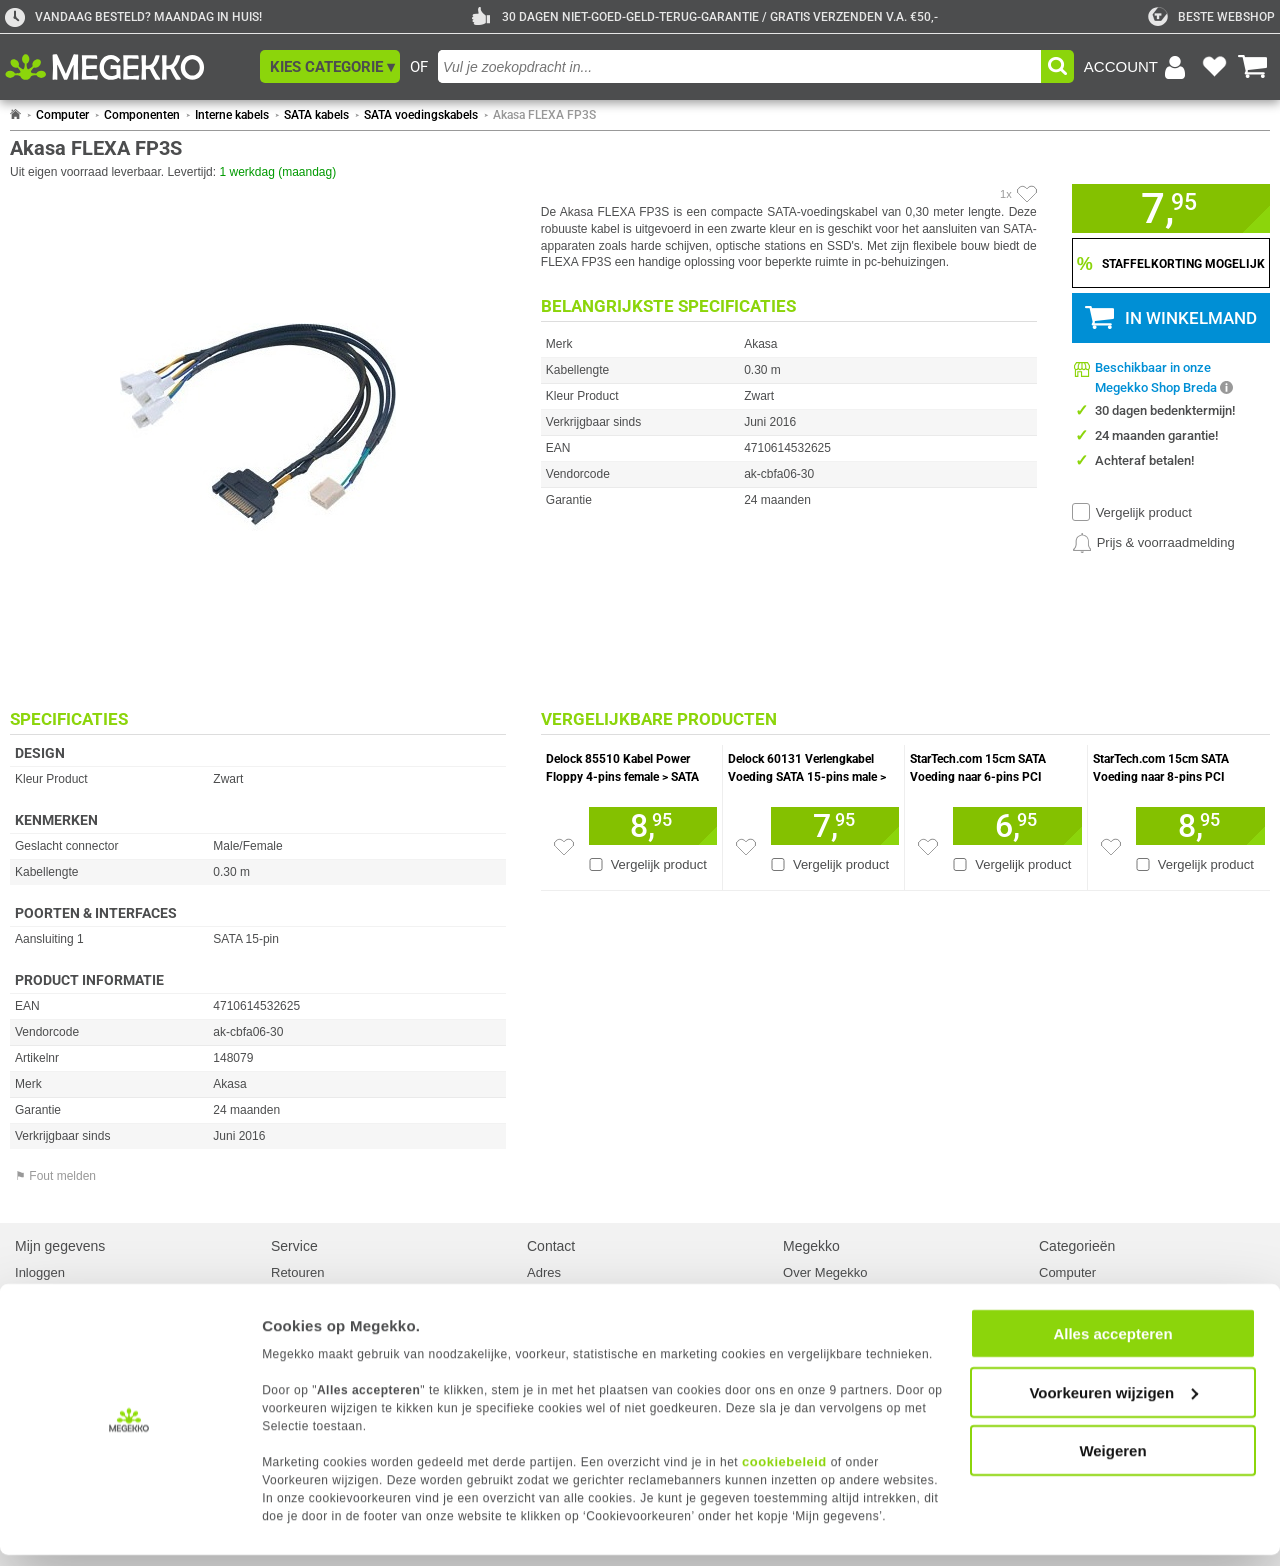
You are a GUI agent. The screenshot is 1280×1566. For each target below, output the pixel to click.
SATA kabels (316, 115)
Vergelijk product (1144, 512)
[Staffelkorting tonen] (1171, 263)
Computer (62, 115)
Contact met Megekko (590, 1290)
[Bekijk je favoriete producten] (1214, 67)
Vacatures (812, 1290)
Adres (544, 1272)
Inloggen (40, 1272)
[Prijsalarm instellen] (1153, 543)
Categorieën (1077, 1246)
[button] (330, 66)
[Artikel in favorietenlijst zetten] (1027, 194)
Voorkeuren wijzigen (1113, 1403)
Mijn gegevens (60, 1246)
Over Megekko (825, 1272)
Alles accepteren (1112, 1344)
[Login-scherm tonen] (1138, 67)
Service (294, 1246)
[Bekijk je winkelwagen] (1253, 67)
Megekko (811, 1246)
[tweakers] (1211, 17)
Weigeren (1112, 1461)
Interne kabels (232, 115)
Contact (551, 1246)
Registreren (48, 1290)
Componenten (142, 115)
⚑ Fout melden (55, 1176)
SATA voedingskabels (421, 115)
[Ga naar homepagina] (127, 67)
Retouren (297, 1272)
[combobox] (739, 66)
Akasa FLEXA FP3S (544, 115)
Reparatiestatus (316, 1290)
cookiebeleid (784, 1472)
